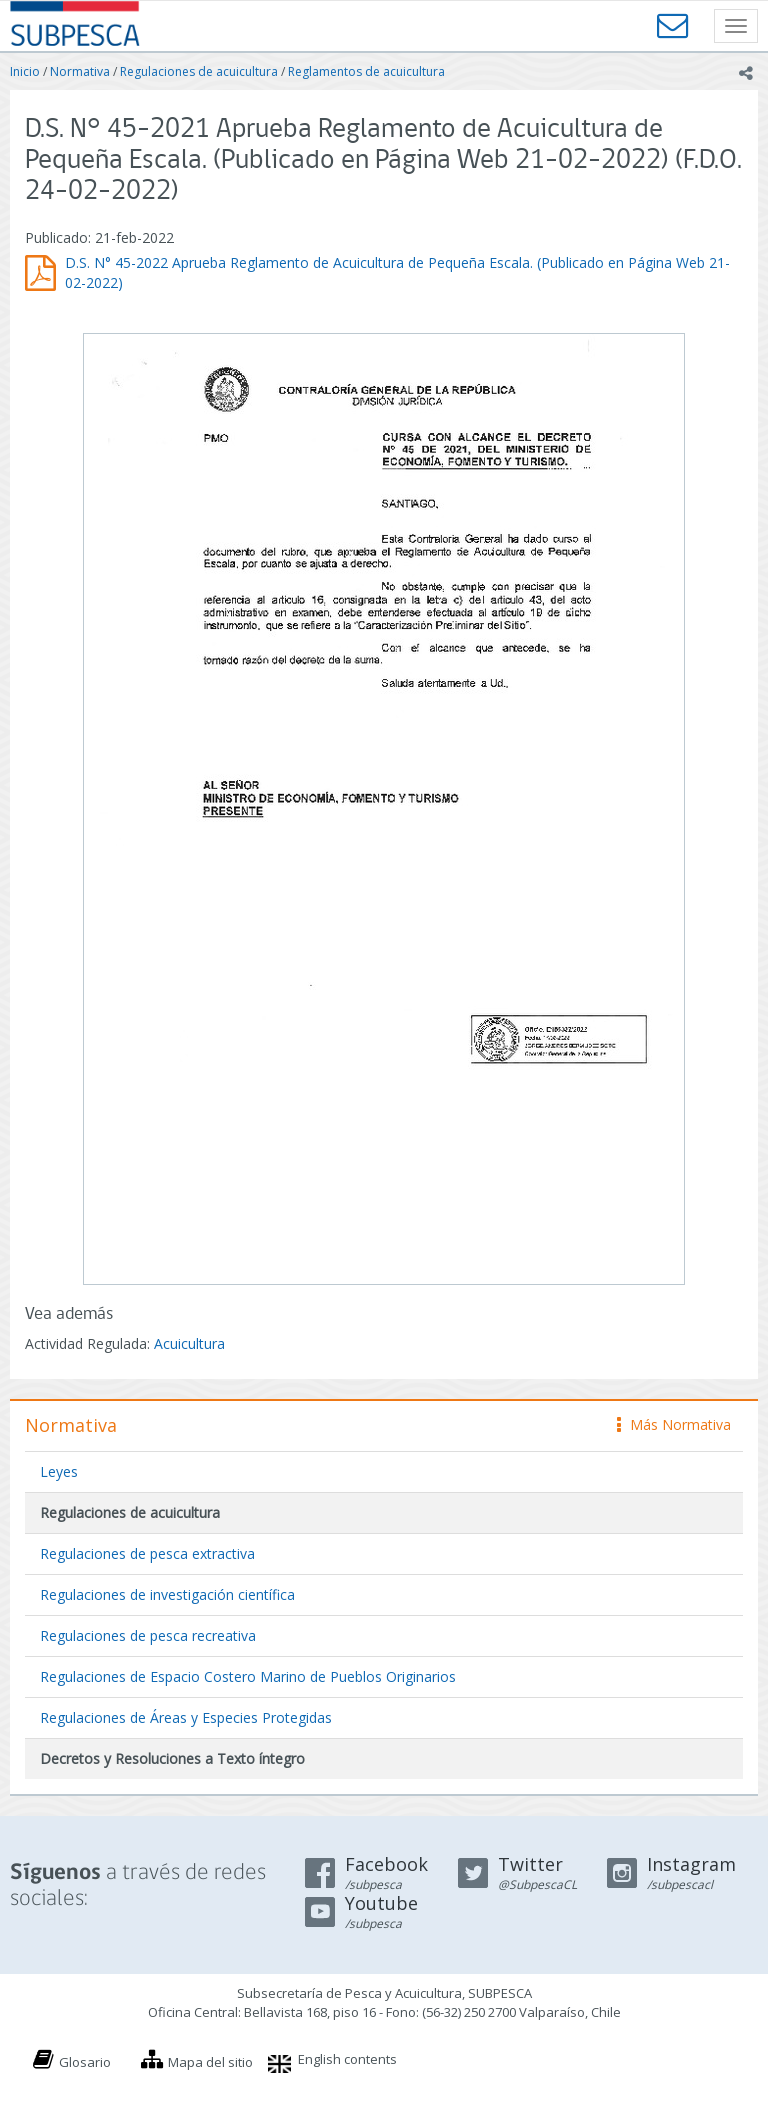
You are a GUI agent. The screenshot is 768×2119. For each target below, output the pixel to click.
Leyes (59, 1471)
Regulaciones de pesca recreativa (148, 1635)
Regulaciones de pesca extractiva (147, 1553)
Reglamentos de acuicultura (366, 71)
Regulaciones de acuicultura (199, 71)
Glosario (85, 2062)
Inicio (25, 71)
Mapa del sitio (210, 2062)
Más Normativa (674, 1424)
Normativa (80, 71)
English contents (347, 2059)
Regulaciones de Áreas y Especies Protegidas (186, 1717)
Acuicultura (189, 1343)
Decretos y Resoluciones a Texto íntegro (172, 1758)
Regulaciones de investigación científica (167, 1594)
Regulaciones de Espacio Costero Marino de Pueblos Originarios (248, 1676)
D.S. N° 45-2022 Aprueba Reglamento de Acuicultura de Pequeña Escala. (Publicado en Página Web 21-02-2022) (397, 272)
